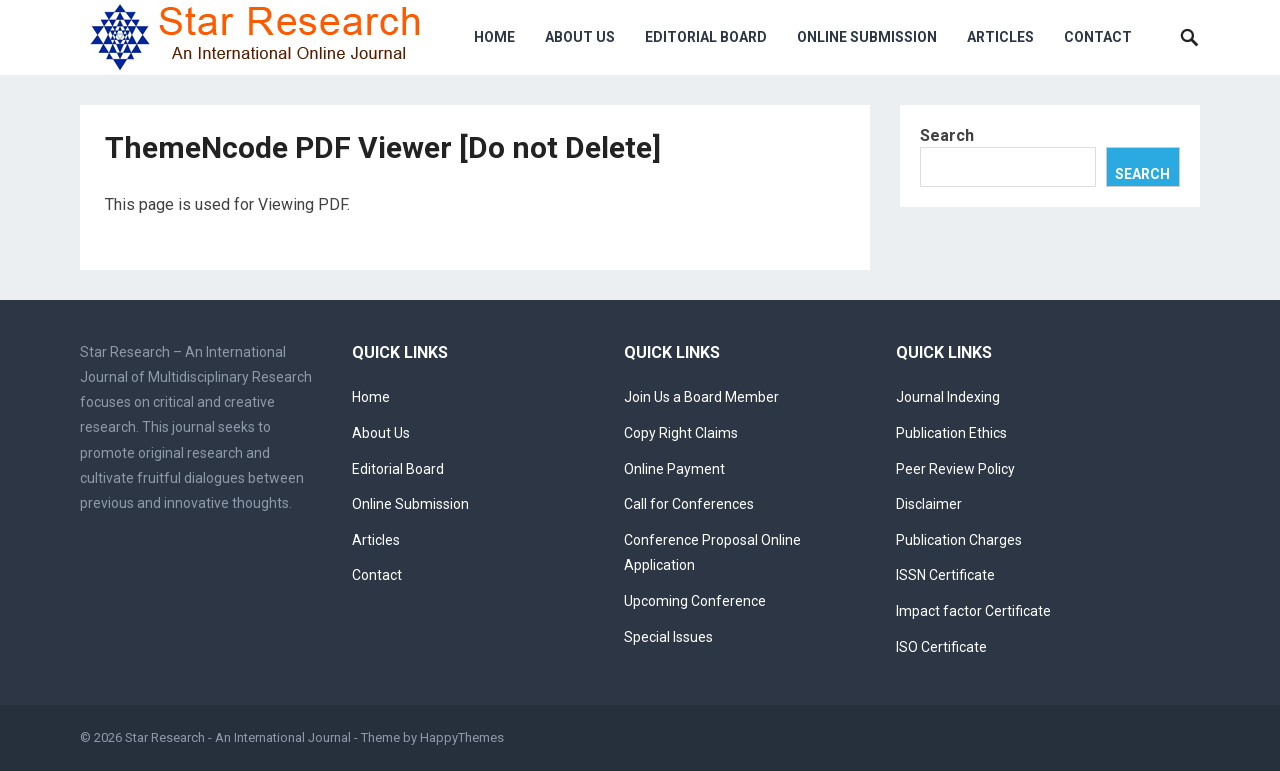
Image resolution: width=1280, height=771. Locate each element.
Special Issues (668, 637)
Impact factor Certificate (973, 611)
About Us (580, 37)
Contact (1098, 37)
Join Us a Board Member (701, 397)
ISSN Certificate (945, 575)
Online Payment (674, 469)
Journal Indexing (948, 397)
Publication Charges (959, 540)
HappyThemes (462, 737)
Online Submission (867, 37)
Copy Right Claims (681, 433)
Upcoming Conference (695, 601)
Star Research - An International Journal (238, 737)
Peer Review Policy (955, 469)
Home (494, 37)
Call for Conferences (689, 504)
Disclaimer (929, 504)
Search (947, 135)
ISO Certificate (941, 647)
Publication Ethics (951, 433)
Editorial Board (706, 37)
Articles (1000, 37)
